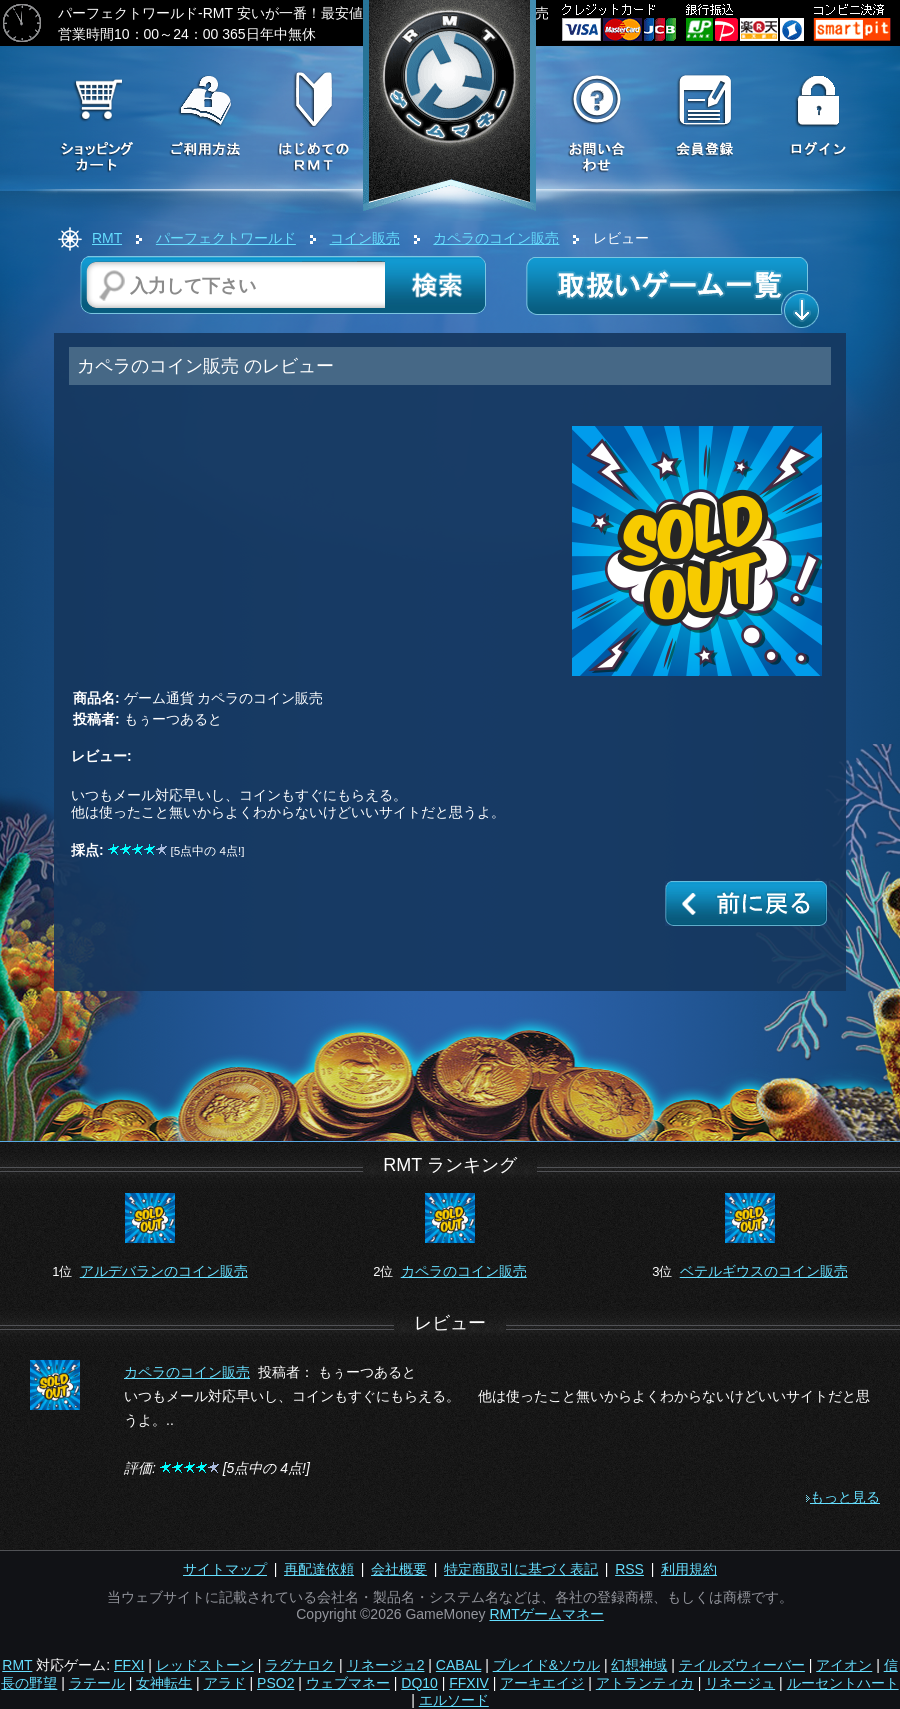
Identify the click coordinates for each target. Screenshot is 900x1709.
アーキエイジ (542, 1683)
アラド (225, 1683)
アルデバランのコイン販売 (164, 1271)
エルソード (454, 1700)
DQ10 (419, 1683)
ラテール (97, 1683)
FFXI (129, 1665)
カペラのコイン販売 (496, 238)
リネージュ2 (386, 1665)
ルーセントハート (843, 1683)
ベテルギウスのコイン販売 (764, 1271)
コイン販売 (365, 238)
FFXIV (469, 1683)
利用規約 (689, 1569)
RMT (107, 238)
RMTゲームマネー (546, 1614)
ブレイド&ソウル (546, 1665)
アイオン (844, 1665)
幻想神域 (639, 1665)
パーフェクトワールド (226, 238)
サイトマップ (225, 1569)
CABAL (458, 1665)
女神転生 (164, 1683)
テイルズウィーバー (742, 1665)
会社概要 (399, 1569)
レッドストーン (205, 1665)
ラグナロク (300, 1665)
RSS (629, 1569)
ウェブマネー (348, 1683)
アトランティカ (645, 1683)
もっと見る (845, 1497)
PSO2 (275, 1683)
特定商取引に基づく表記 (521, 1569)
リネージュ (740, 1683)
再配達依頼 (319, 1569)
